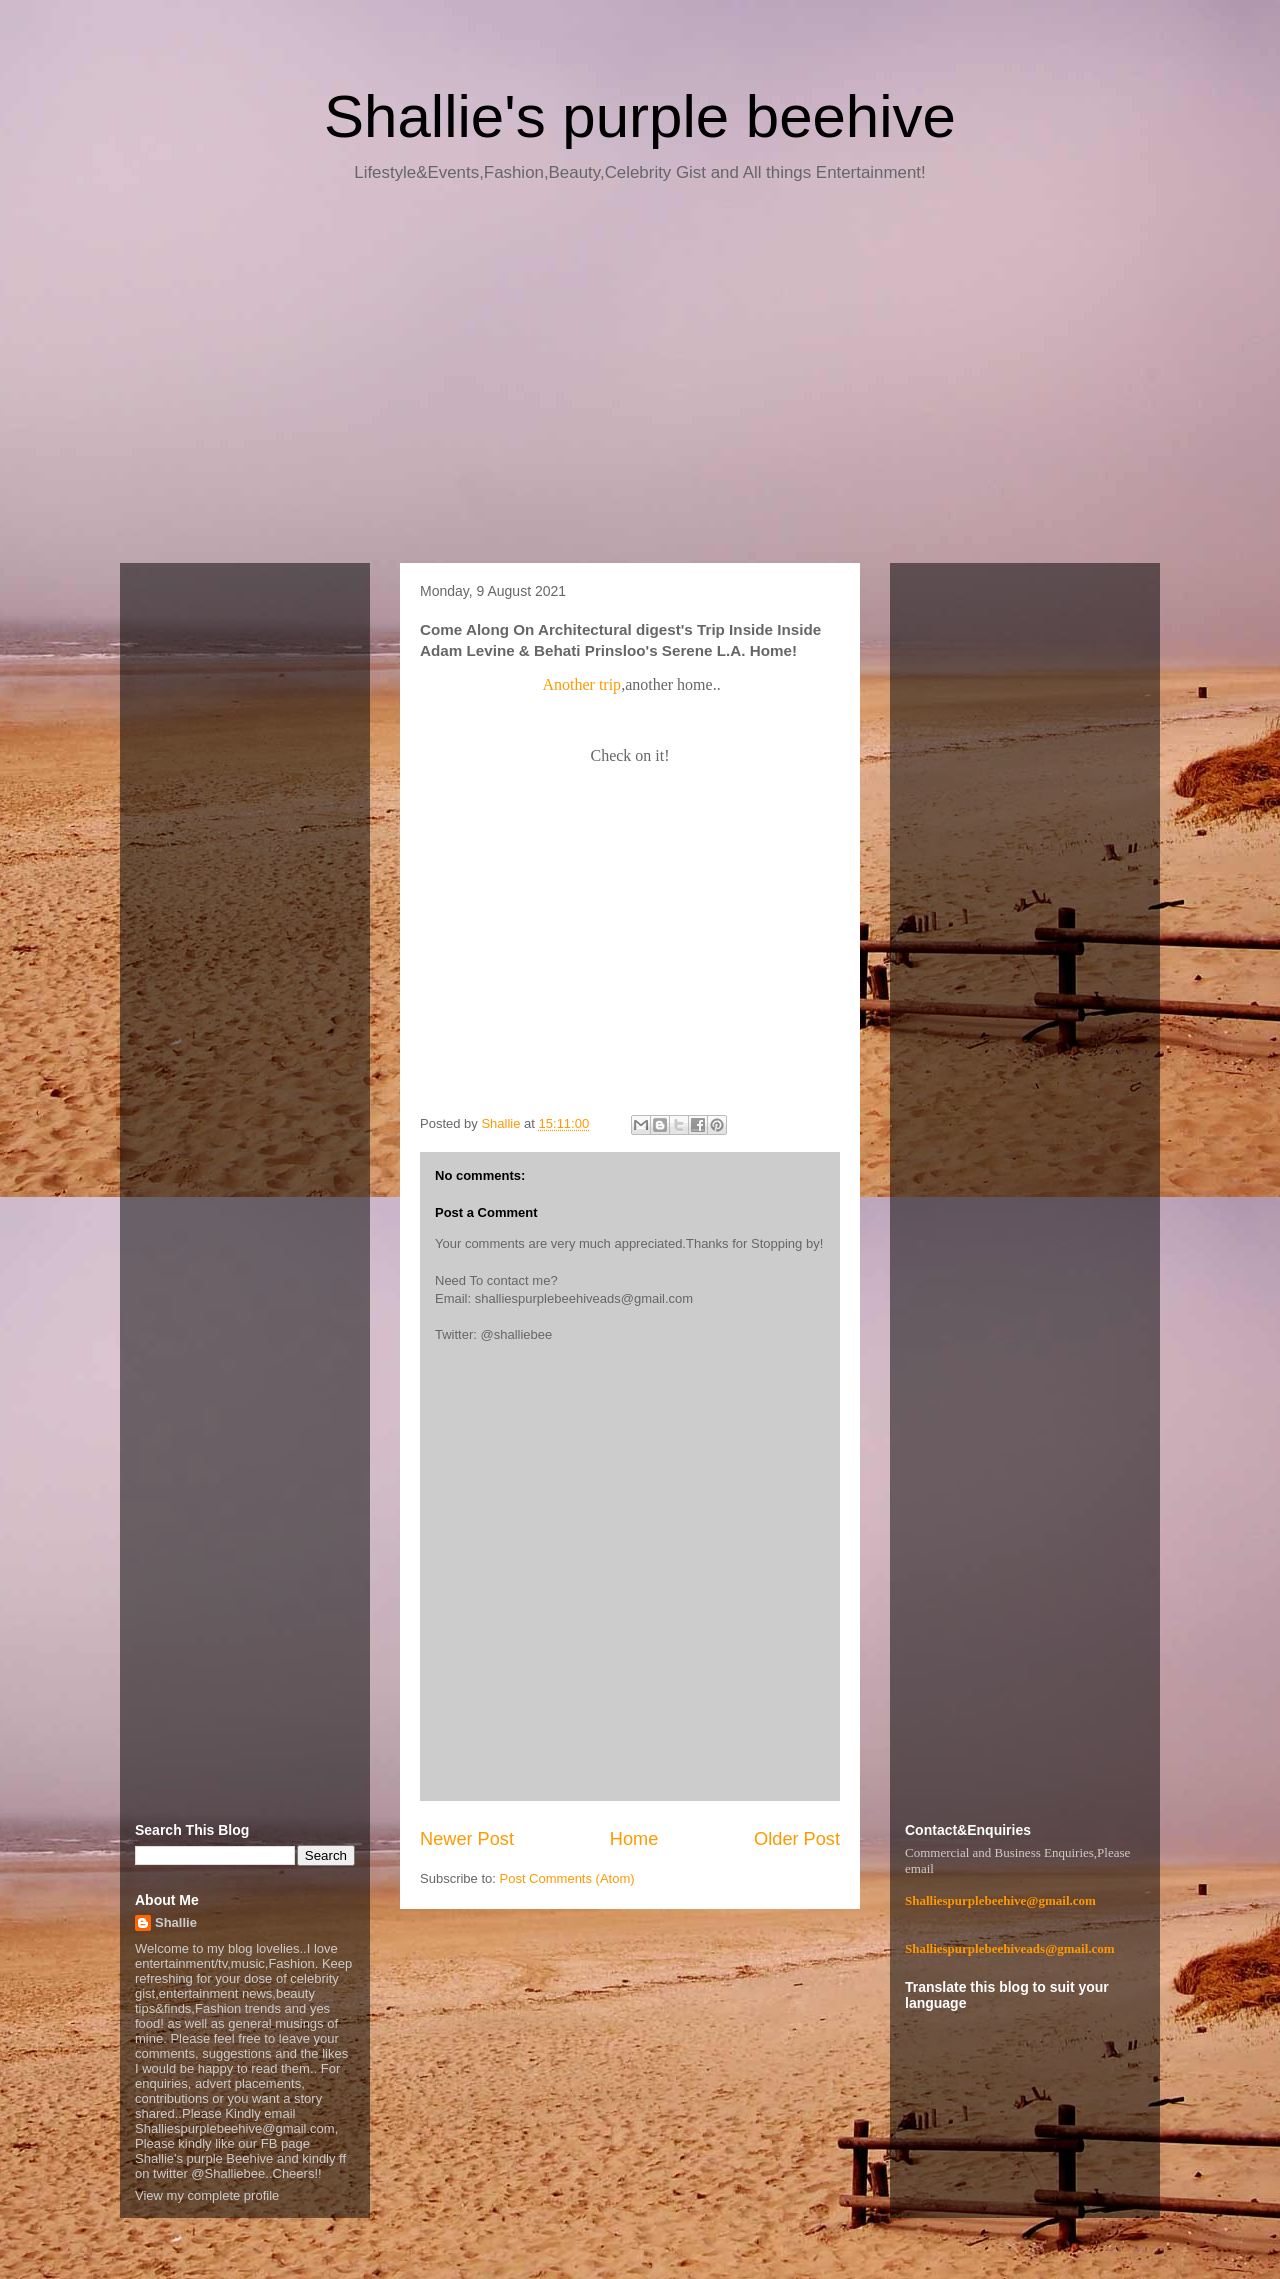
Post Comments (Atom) (567, 1878)
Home (634, 1839)
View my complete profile (207, 2195)
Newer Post (467, 1839)
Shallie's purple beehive (640, 116)
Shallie (176, 1922)
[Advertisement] (640, 380)
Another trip (581, 684)
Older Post (797, 1839)
